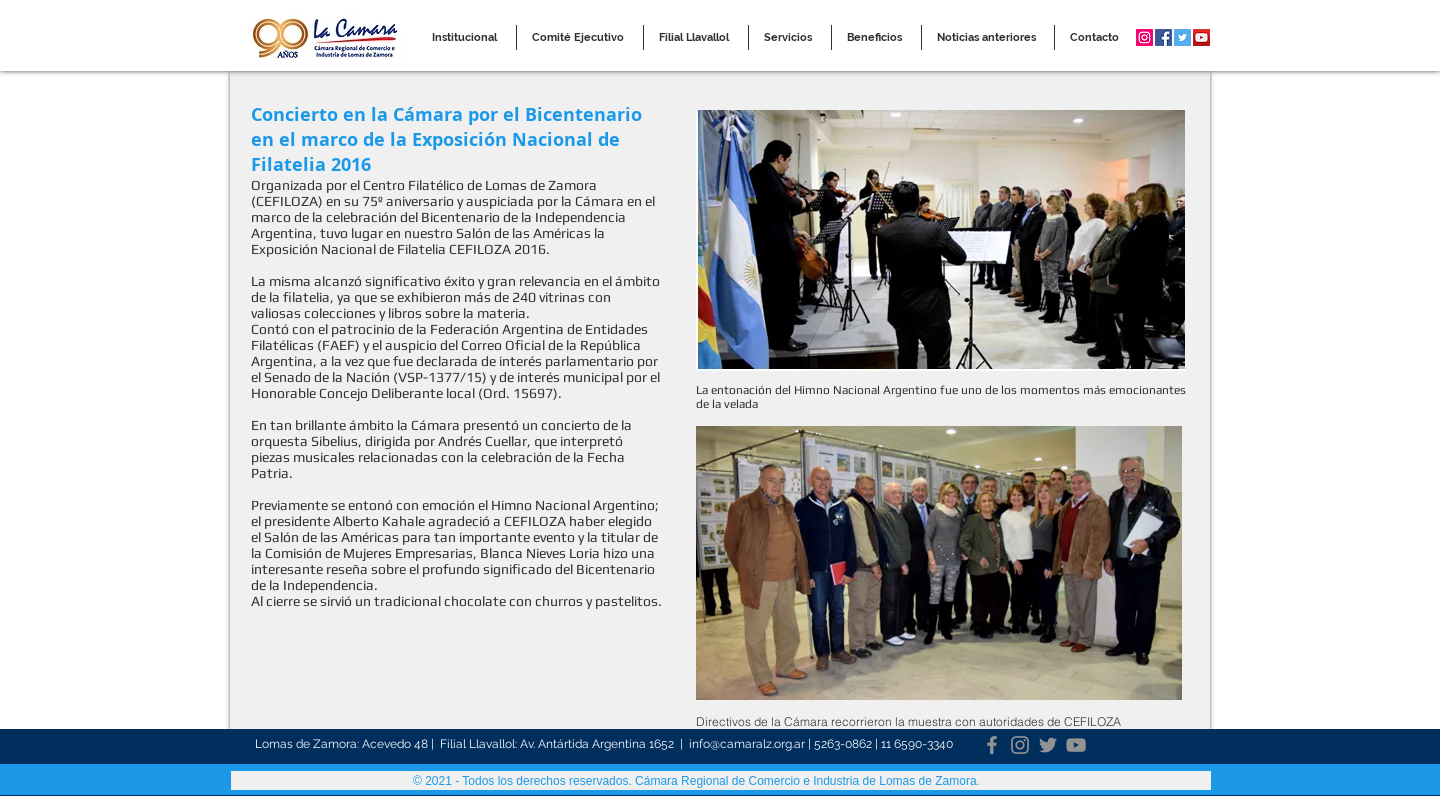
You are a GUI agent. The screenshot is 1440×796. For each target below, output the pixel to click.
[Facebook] (992, 745)
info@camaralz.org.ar (747, 744)
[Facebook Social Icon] (1163, 37)
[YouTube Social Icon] (1201, 37)
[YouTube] (1076, 745)
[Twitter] (1048, 745)
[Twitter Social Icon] (1182, 37)
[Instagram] (1020, 745)
